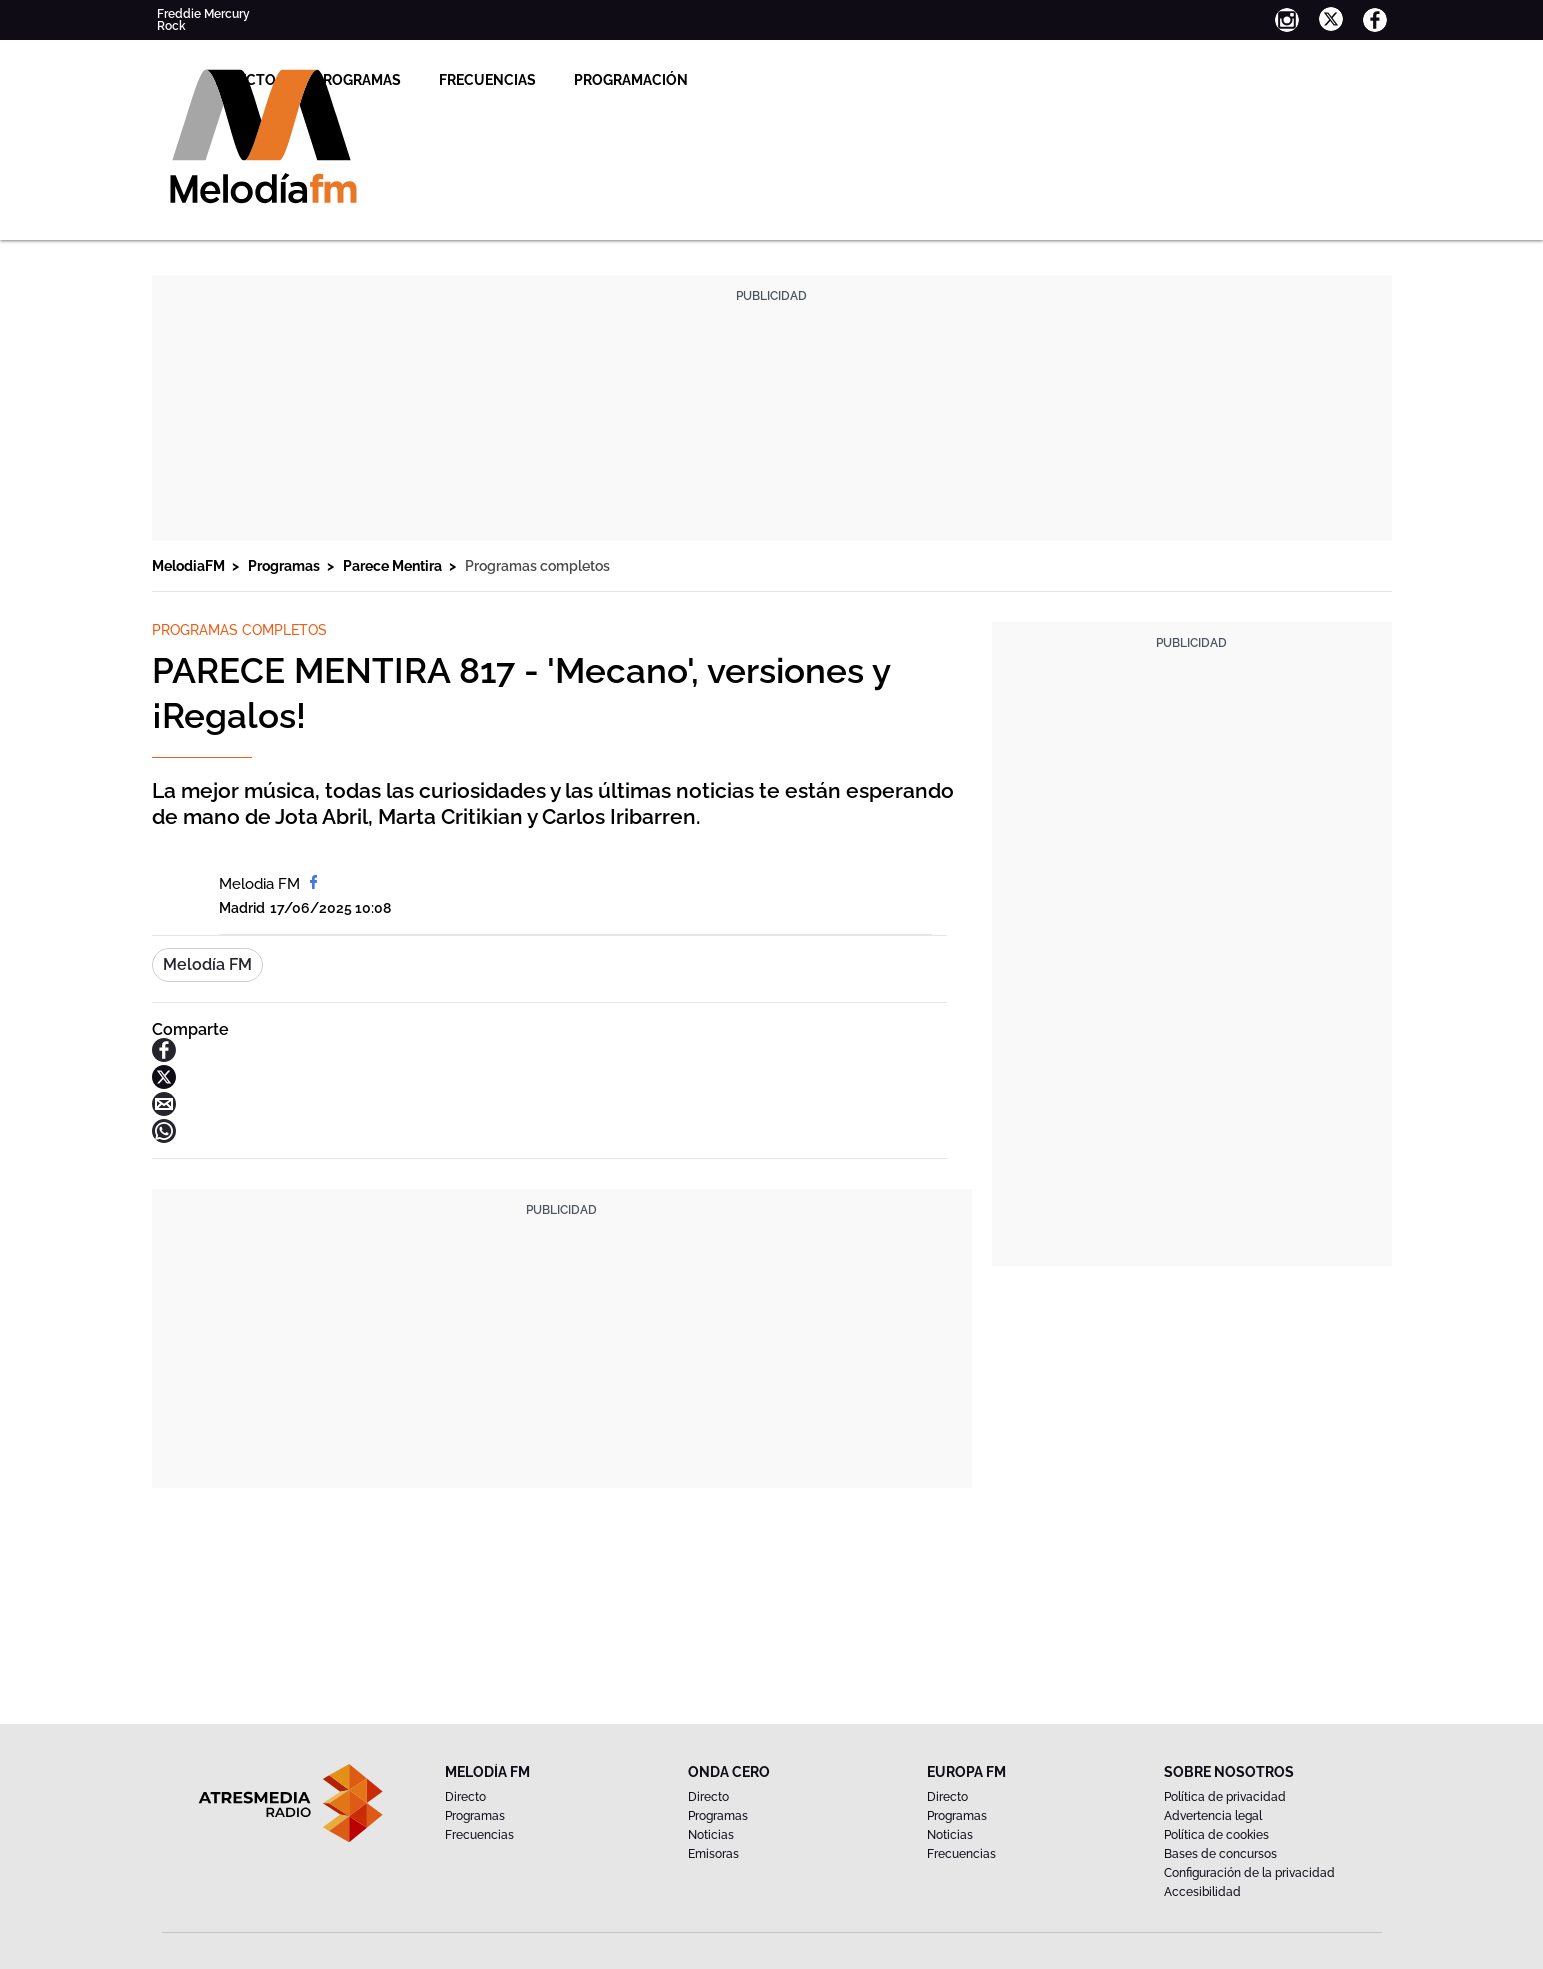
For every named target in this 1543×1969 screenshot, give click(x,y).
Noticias (711, 1835)
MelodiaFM (190, 566)
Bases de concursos (1220, 1854)
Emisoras (713, 1854)
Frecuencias (694, 80)
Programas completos (537, 566)
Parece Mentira (394, 566)
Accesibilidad (1202, 1892)
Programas (564, 80)
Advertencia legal (1213, 1816)
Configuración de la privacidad (1249, 1873)
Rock (171, 26)
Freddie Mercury (203, 14)
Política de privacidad (1225, 1797)
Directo (452, 80)
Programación (838, 80)
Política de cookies (1216, 1835)
